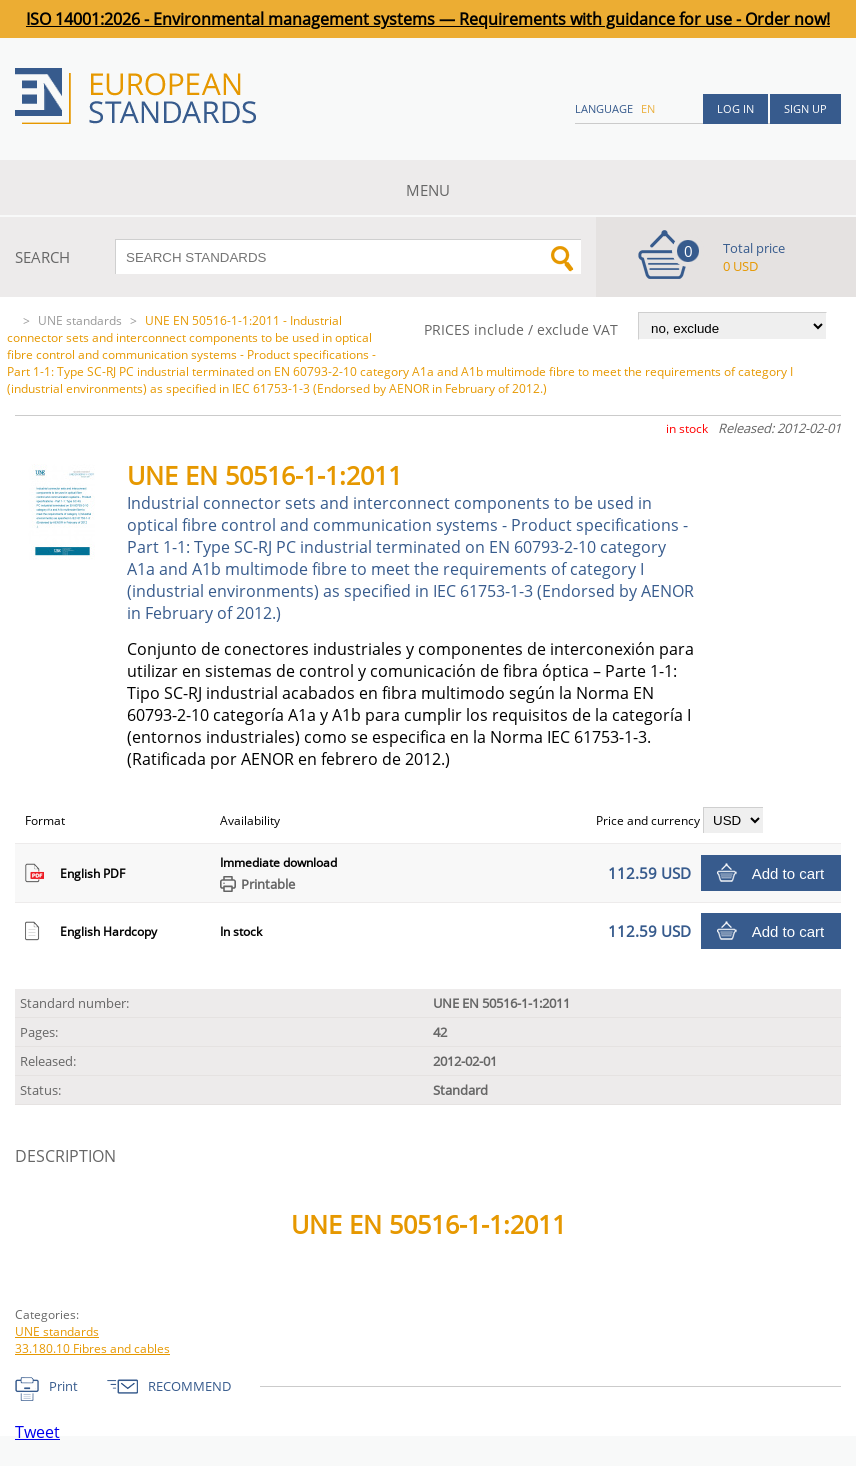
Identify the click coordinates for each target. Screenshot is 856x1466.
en (648, 108)
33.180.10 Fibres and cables (92, 1348)
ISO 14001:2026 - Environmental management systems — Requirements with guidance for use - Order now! (428, 19)
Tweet (37, 1432)
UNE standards (80, 320)
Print (63, 1386)
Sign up (805, 108)
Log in (735, 108)
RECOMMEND (189, 1386)
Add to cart (788, 873)
